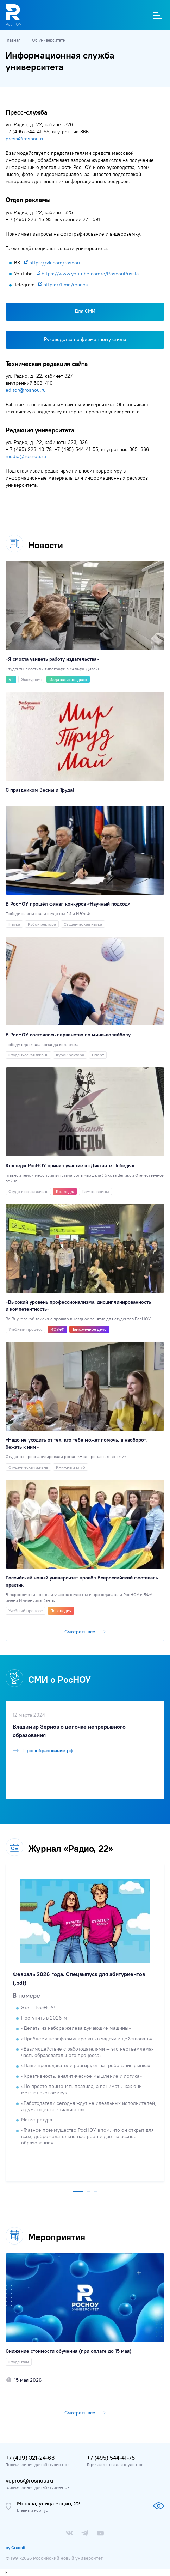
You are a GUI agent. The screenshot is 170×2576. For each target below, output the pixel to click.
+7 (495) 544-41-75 (111, 2457)
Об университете (48, 40)
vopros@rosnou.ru (29, 2480)
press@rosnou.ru (25, 138)
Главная (13, 40)
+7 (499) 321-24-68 (30, 2457)
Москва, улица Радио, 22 (48, 2503)
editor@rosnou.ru (26, 390)
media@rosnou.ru (26, 456)
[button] (46, 1808)
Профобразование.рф (43, 1750)
